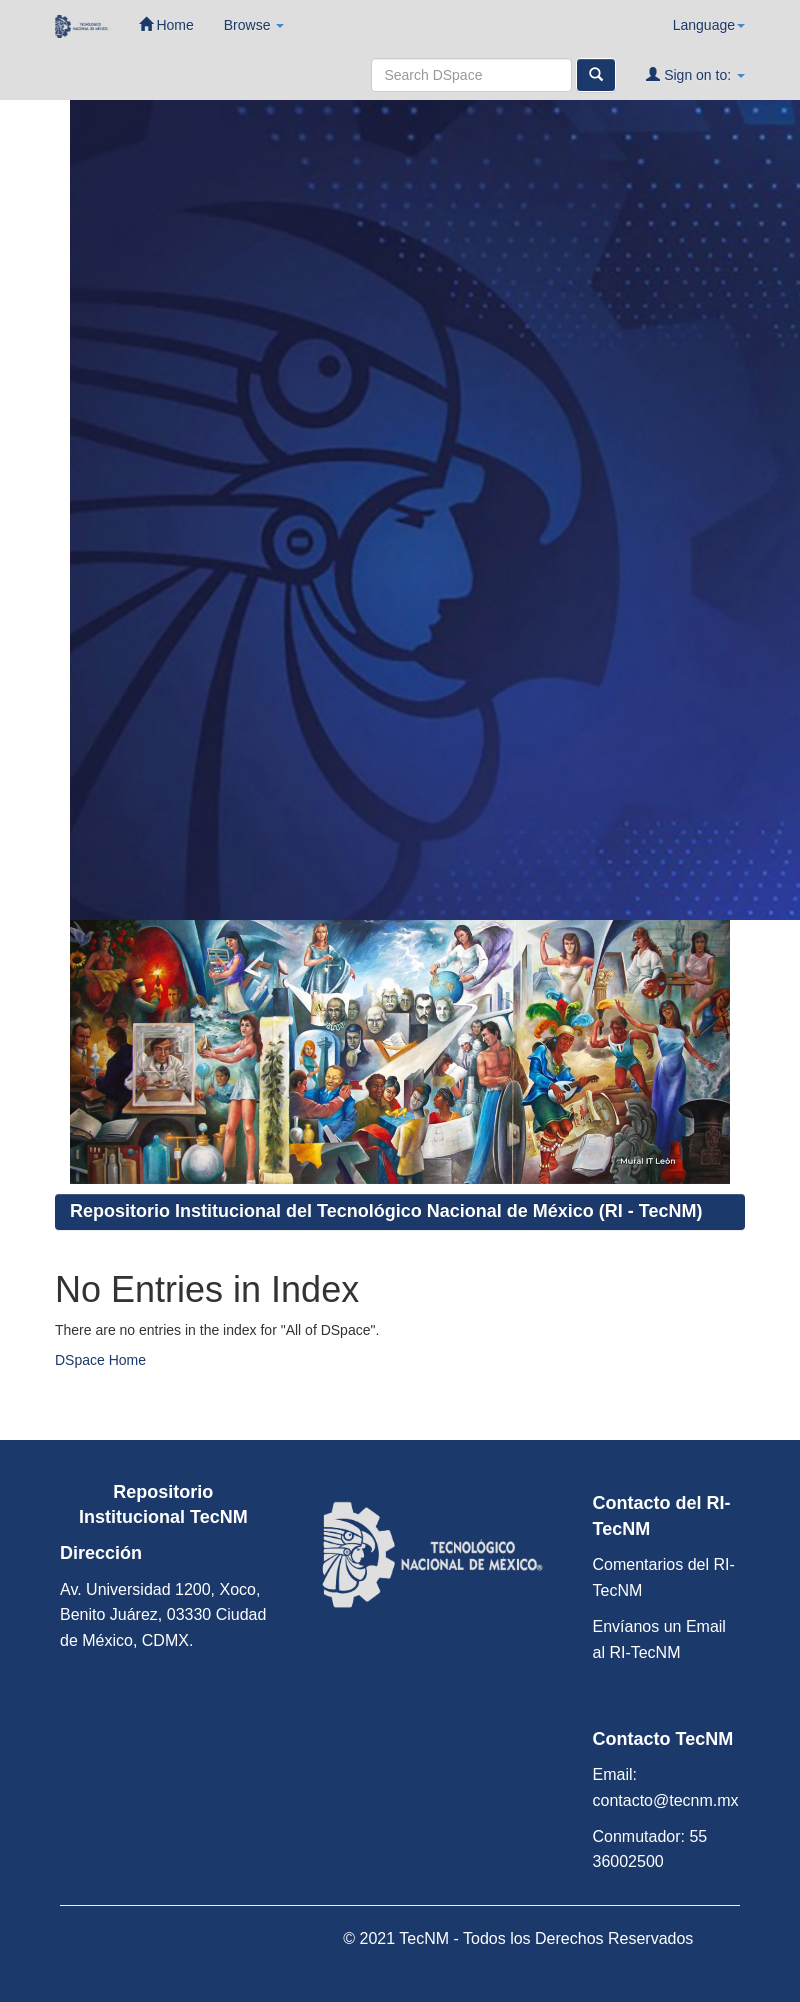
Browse (254, 25)
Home (166, 24)
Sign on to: (695, 74)
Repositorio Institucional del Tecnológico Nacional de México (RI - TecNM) (386, 1211)
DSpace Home (100, 1360)
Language (709, 25)
